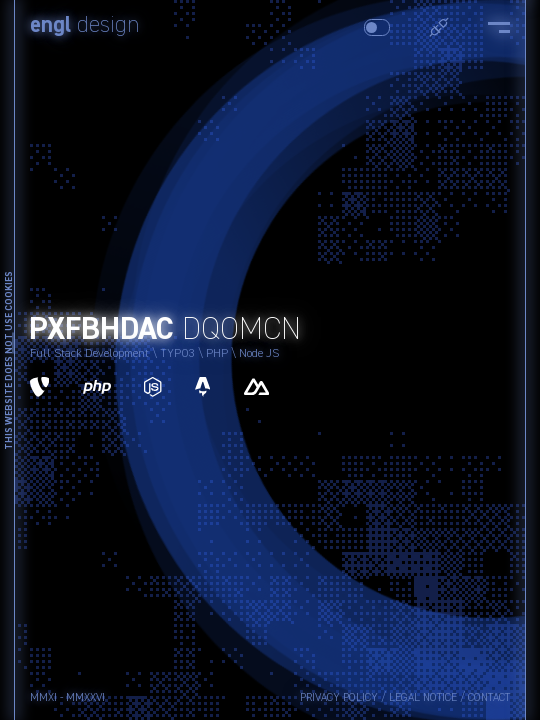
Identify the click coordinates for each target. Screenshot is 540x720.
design (85, 26)
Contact (489, 697)
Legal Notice (423, 697)
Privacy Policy (339, 697)
